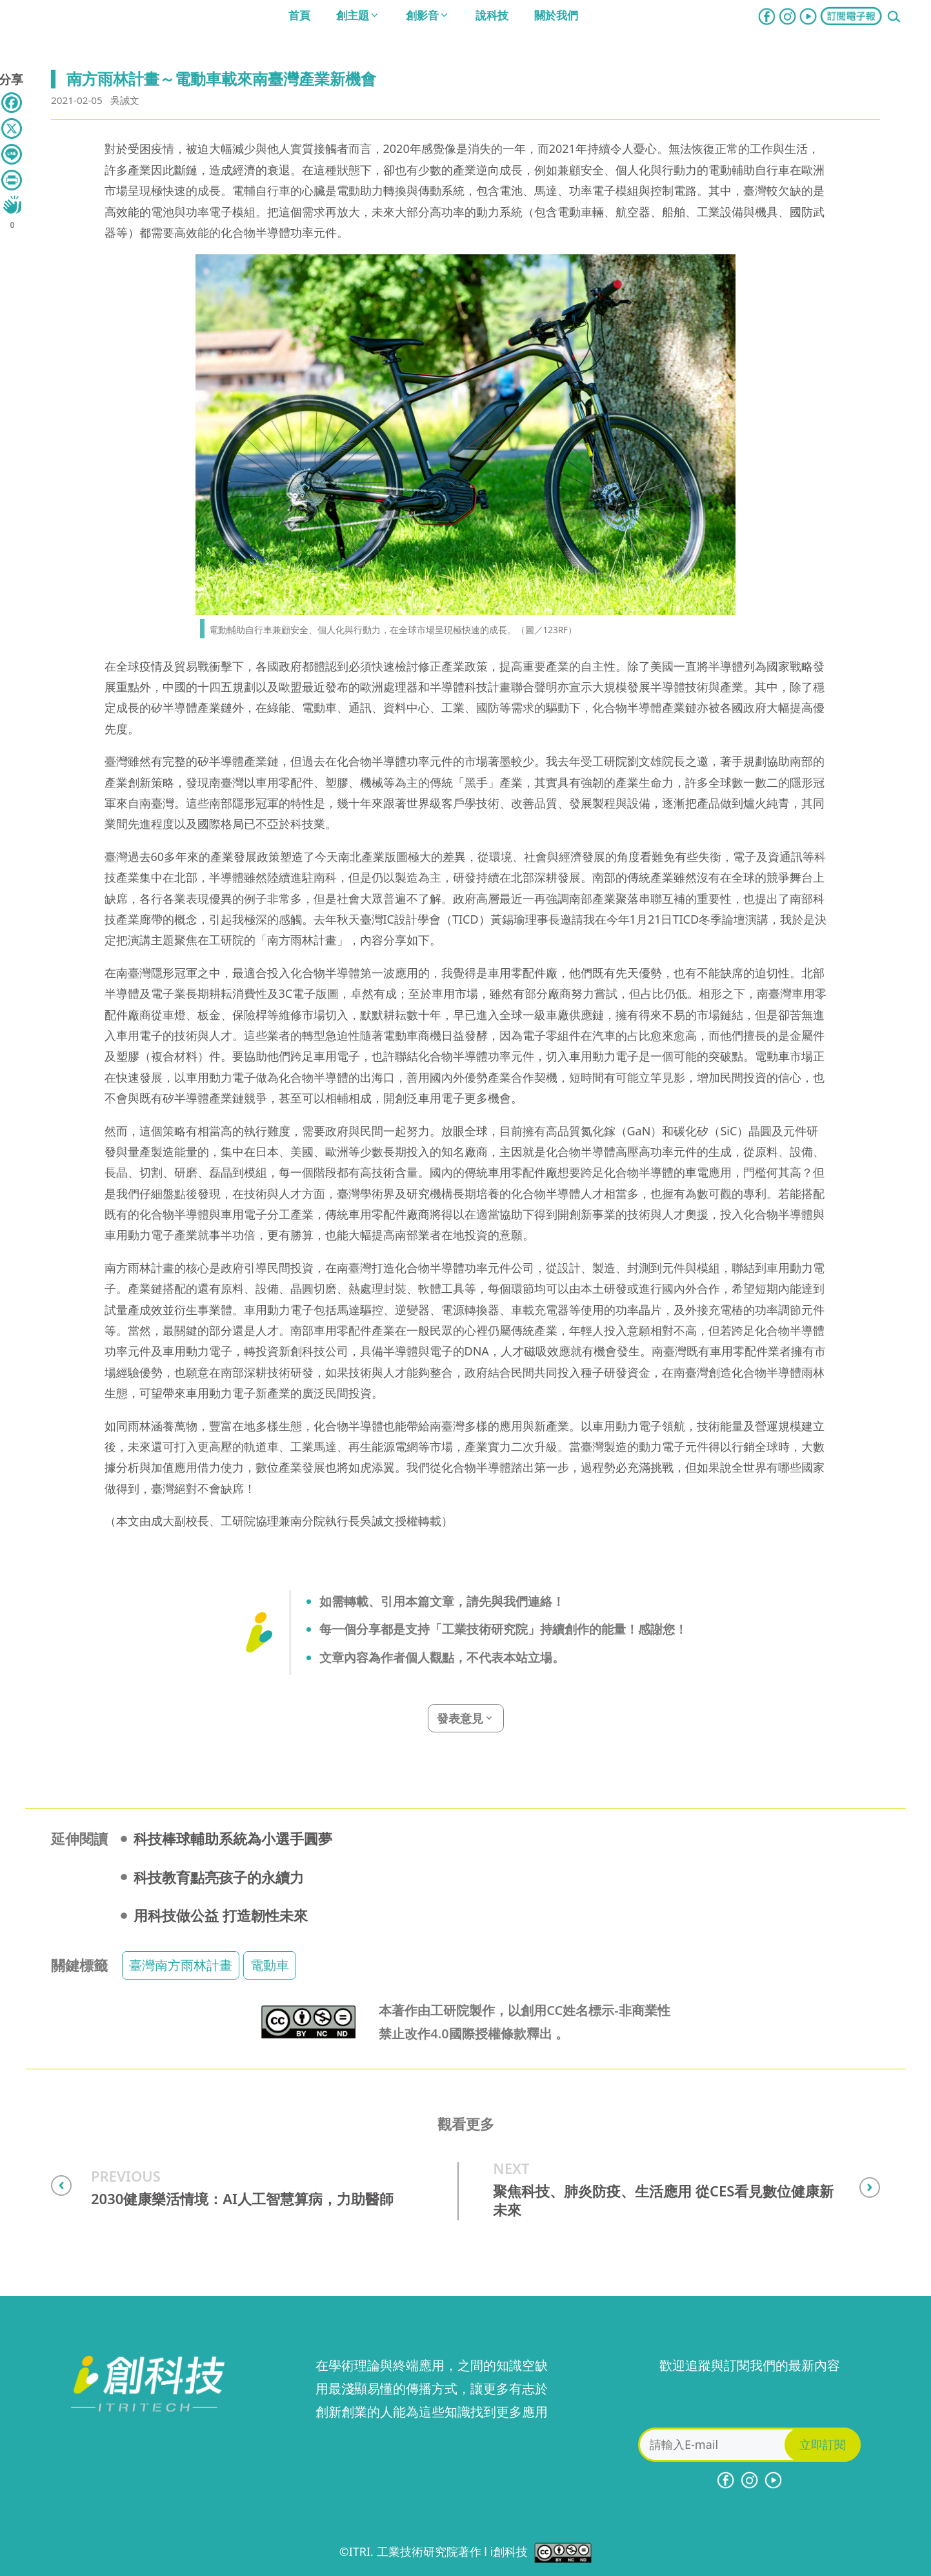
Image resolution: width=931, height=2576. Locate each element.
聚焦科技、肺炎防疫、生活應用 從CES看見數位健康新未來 (663, 2200)
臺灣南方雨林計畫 (180, 1965)
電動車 (269, 1965)
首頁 (299, 15)
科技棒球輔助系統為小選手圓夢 (233, 1838)
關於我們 (556, 15)
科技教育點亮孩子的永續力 (219, 1877)
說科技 (492, 15)
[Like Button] (12, 205)
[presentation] (750, 2402)
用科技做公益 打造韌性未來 (221, 1915)
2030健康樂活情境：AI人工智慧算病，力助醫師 (242, 2198)
